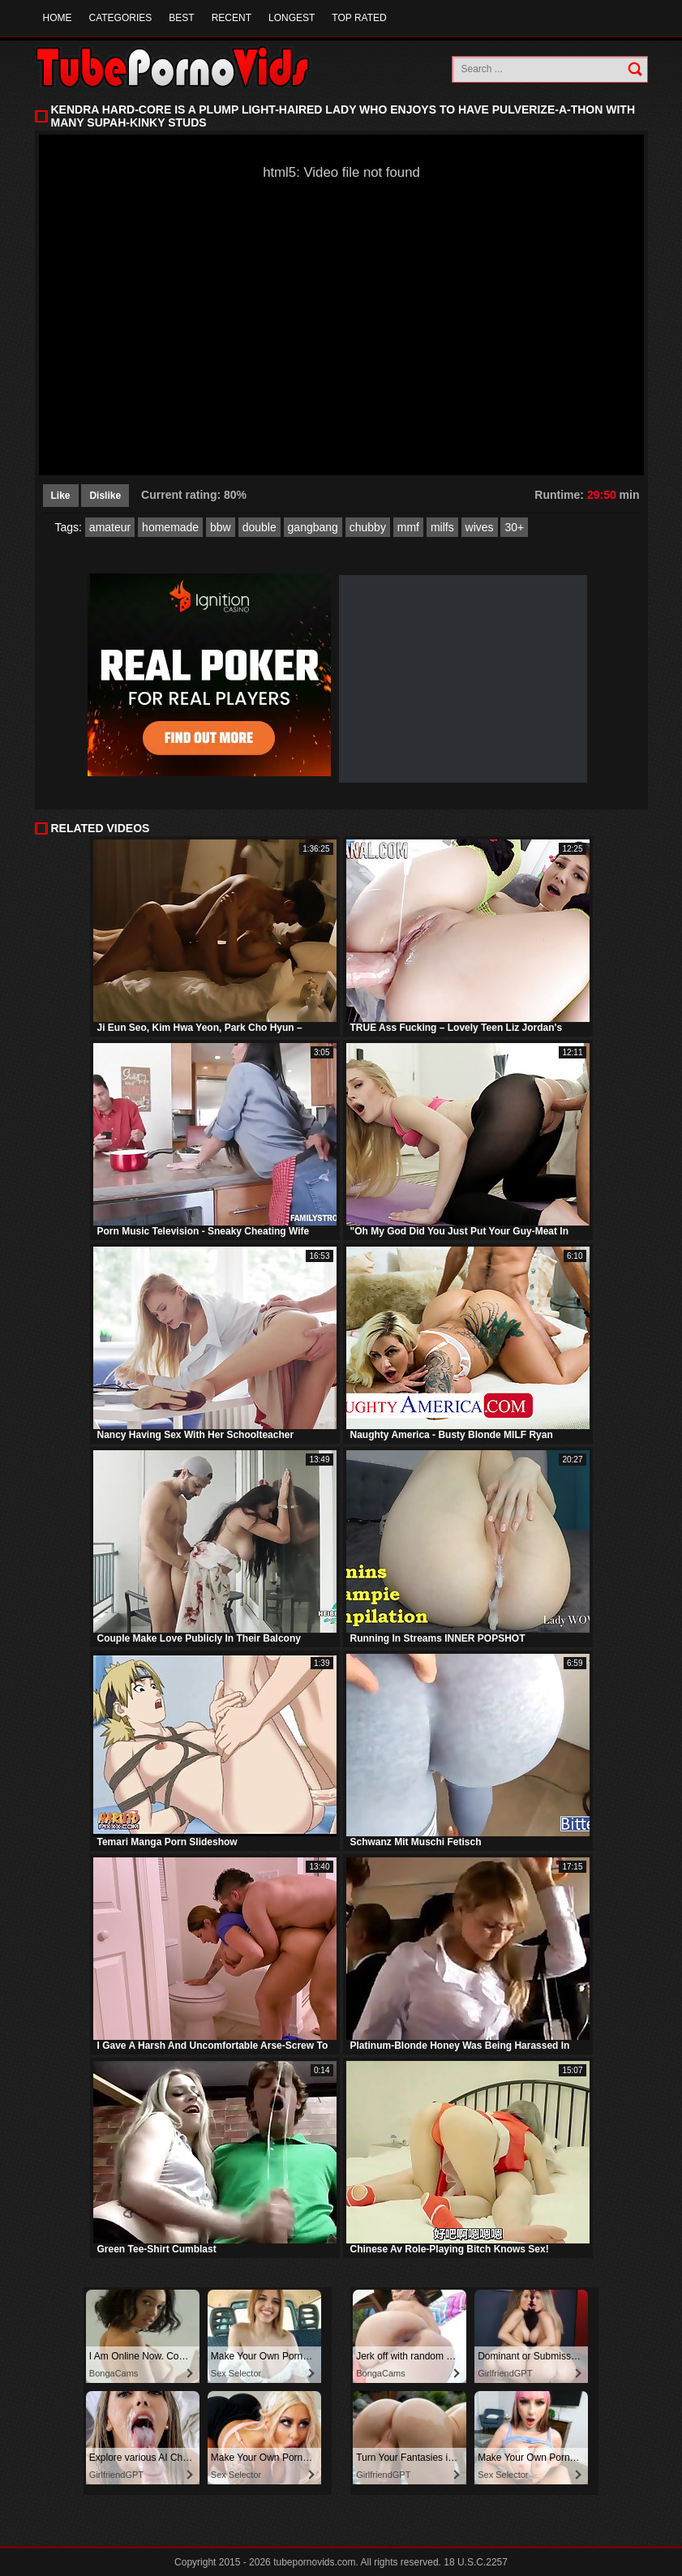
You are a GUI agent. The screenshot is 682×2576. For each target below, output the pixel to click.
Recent (231, 18)
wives (479, 527)
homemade (170, 527)
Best (181, 18)
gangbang (313, 527)
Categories (120, 18)
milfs (442, 527)
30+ (514, 527)
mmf (408, 527)
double (259, 527)
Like (61, 495)
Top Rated (359, 18)
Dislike (105, 495)
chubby (368, 527)
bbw (220, 527)
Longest (291, 18)
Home (57, 18)
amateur (110, 527)
